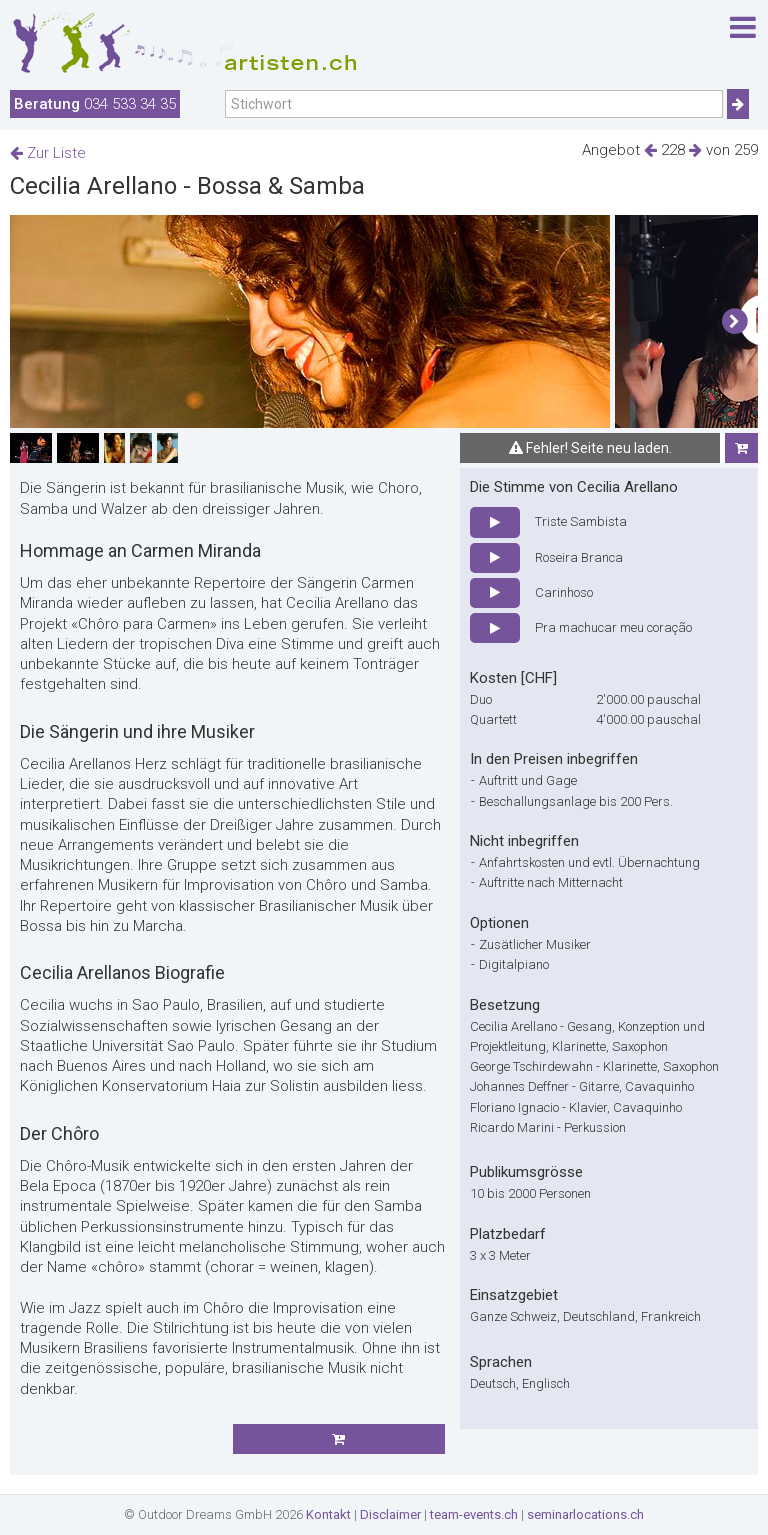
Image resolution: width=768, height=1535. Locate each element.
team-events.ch (474, 1514)
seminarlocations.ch (585, 1514)
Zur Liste (48, 153)
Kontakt (328, 1514)
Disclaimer (390, 1514)
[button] (734, 322)
